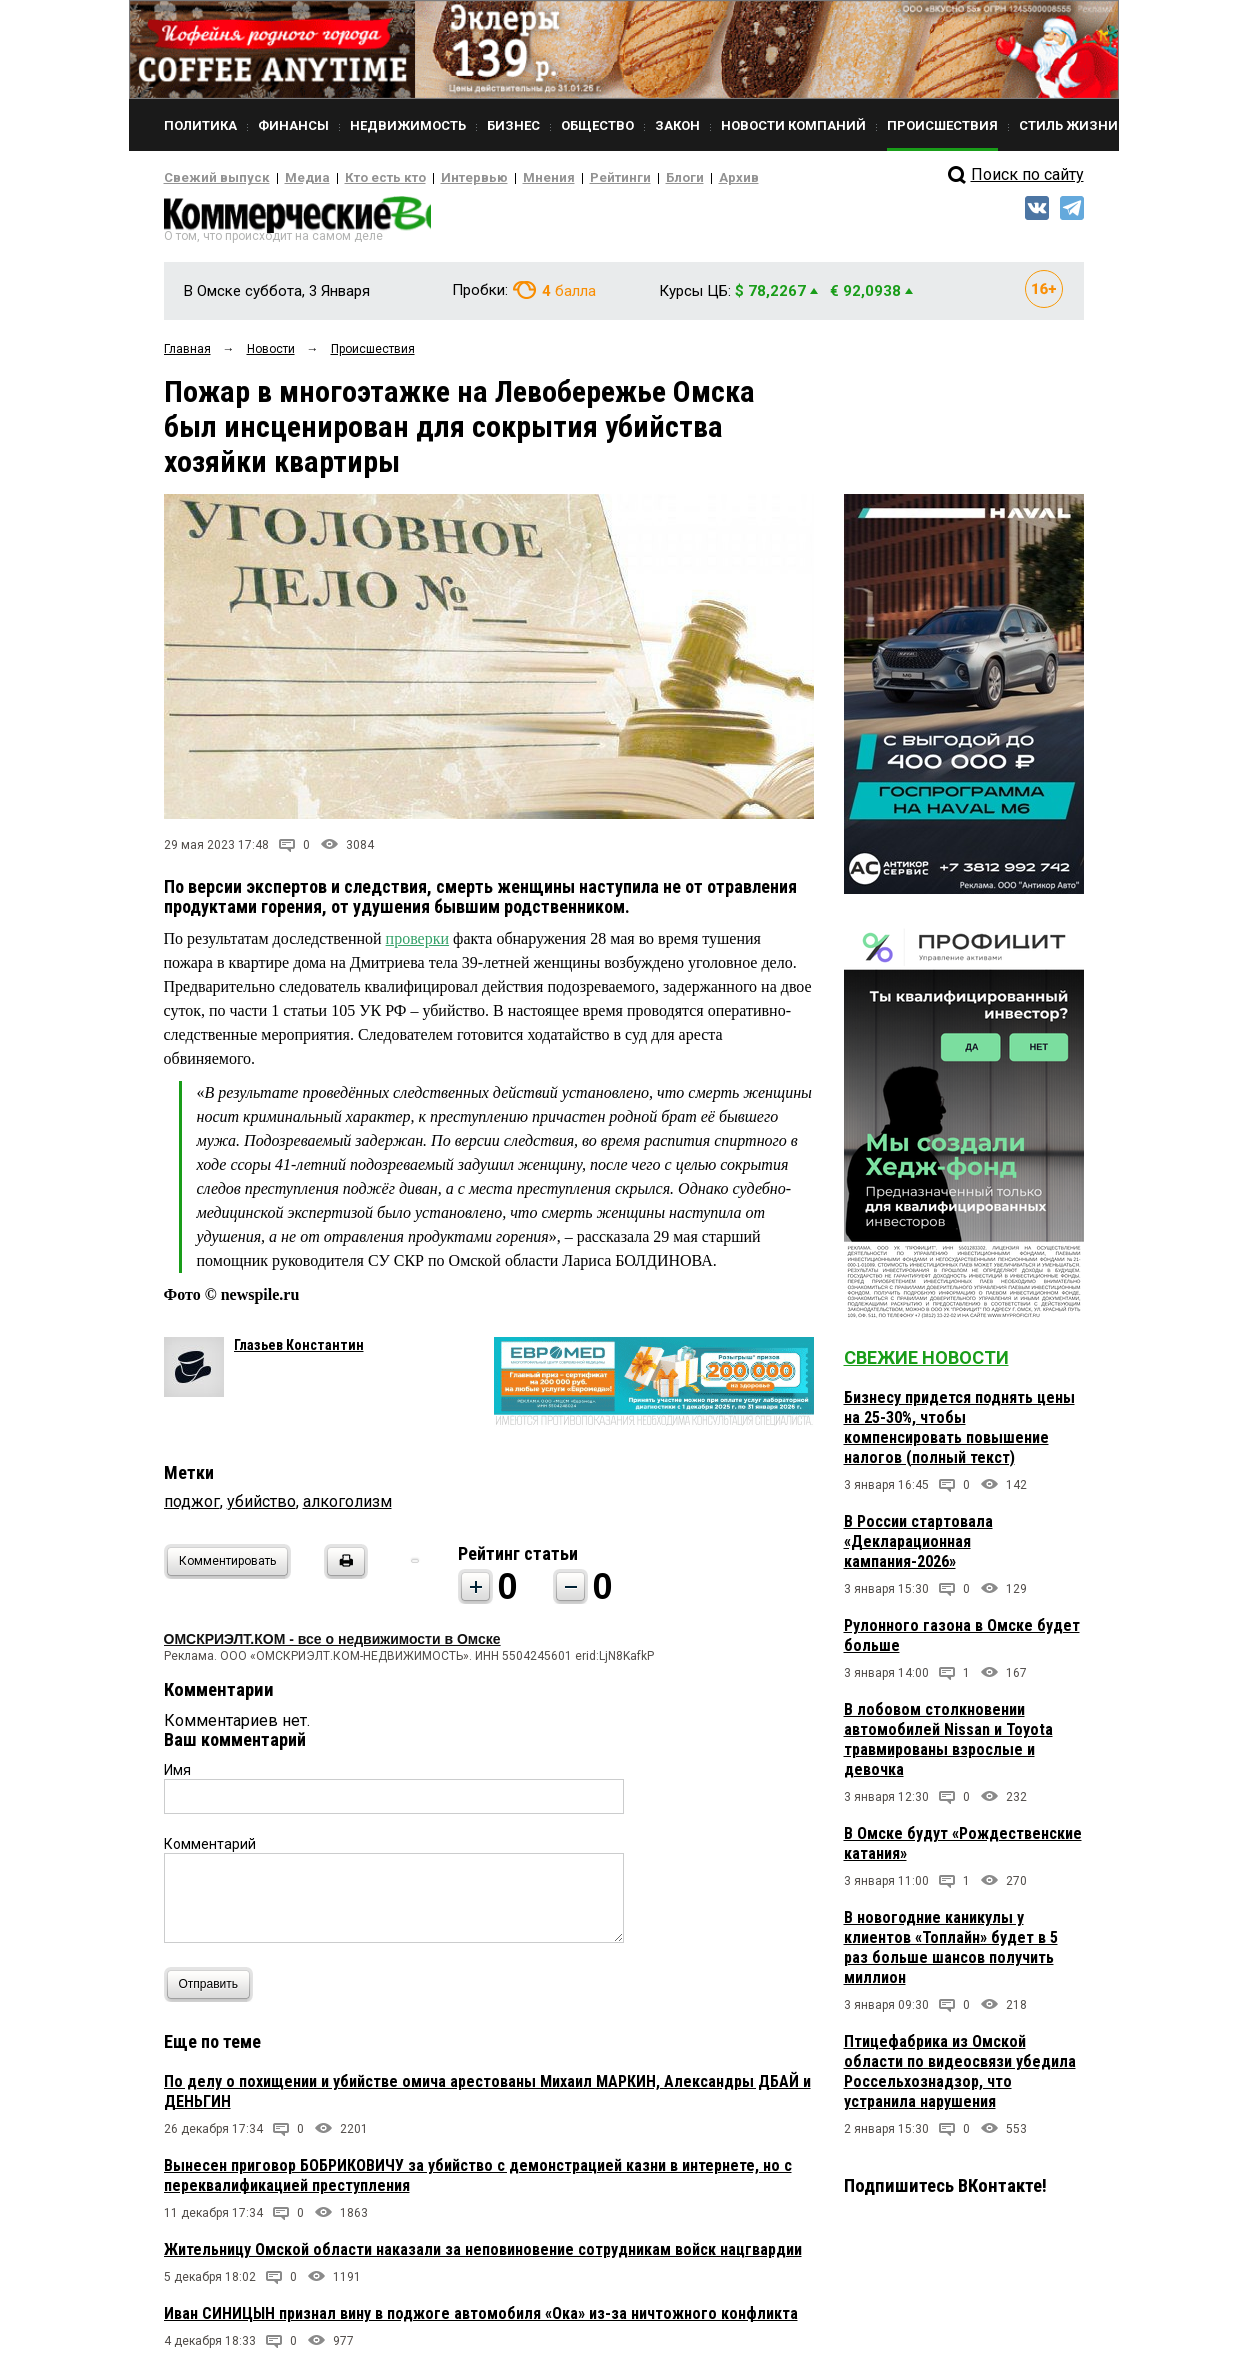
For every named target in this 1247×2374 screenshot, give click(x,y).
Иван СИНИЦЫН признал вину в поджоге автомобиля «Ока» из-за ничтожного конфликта (481, 2319)
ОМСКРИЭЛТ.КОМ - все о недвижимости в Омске (332, 1645)
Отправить (213, 1990)
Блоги (620, 178)
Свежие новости (926, 1363)
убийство (261, 1507)
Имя (177, 1776)
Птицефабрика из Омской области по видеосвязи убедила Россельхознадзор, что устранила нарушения (960, 2077)
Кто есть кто (357, 178)
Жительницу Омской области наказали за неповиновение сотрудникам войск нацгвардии (483, 2255)
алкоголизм (347, 1507)
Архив (669, 178)
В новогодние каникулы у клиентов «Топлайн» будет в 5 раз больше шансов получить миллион (951, 1953)
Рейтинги (563, 178)
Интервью (434, 178)
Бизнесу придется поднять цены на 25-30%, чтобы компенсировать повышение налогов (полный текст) (959, 1433)
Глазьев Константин (299, 1351)
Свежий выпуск (209, 178)
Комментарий (210, 1850)
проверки (417, 944)
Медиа (288, 178)
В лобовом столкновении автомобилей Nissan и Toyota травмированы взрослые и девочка (948, 1745)
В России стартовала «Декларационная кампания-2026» (918, 1547)
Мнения (499, 178)
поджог (192, 1507)
